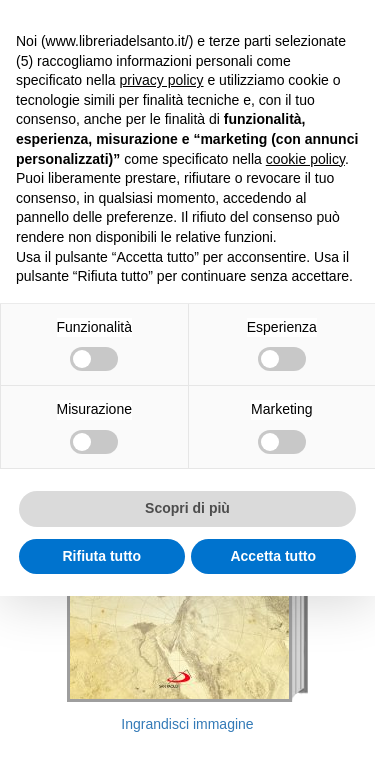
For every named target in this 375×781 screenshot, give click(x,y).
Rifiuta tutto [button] (101, 556)
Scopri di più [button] (187, 508)
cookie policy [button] (305, 159)
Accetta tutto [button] (273, 556)
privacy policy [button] (162, 80)
